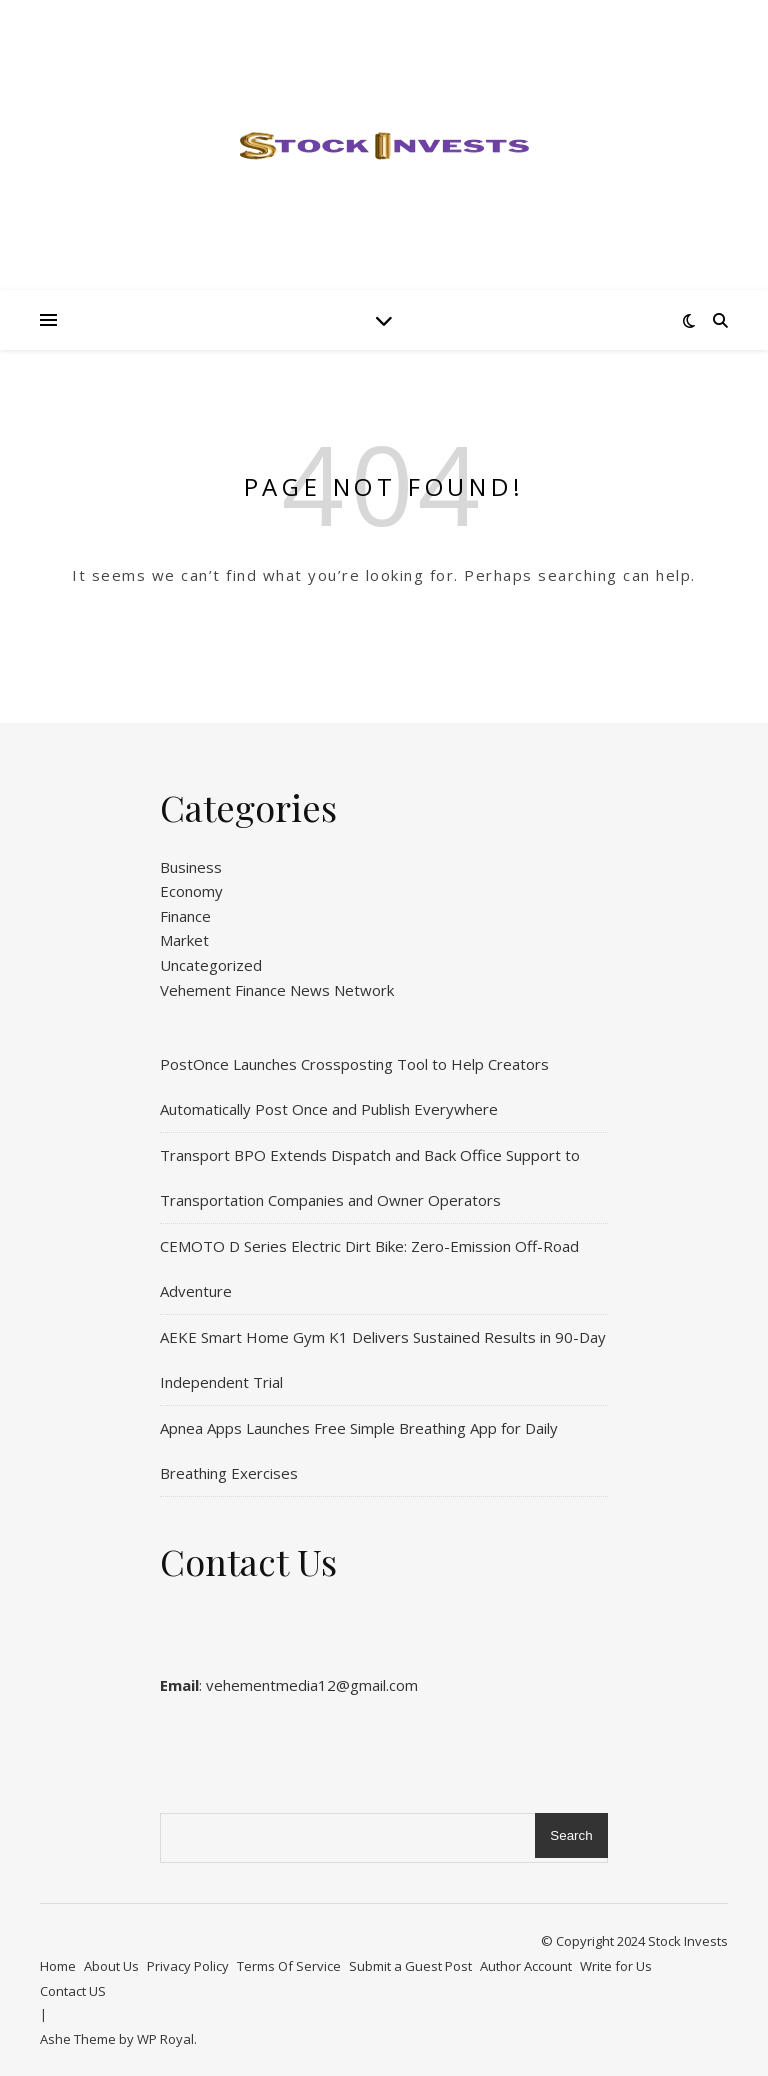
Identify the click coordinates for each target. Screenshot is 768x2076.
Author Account (526, 1966)
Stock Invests (688, 1941)
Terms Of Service (289, 1966)
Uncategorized (211, 965)
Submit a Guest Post (410, 1966)
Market (184, 940)
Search (571, 1835)
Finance (185, 916)
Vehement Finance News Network (277, 990)
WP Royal (165, 2039)
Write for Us (616, 1966)
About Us (111, 1966)
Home (58, 1966)
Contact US (73, 1991)
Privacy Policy (188, 1966)
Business (191, 867)
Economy (191, 891)
